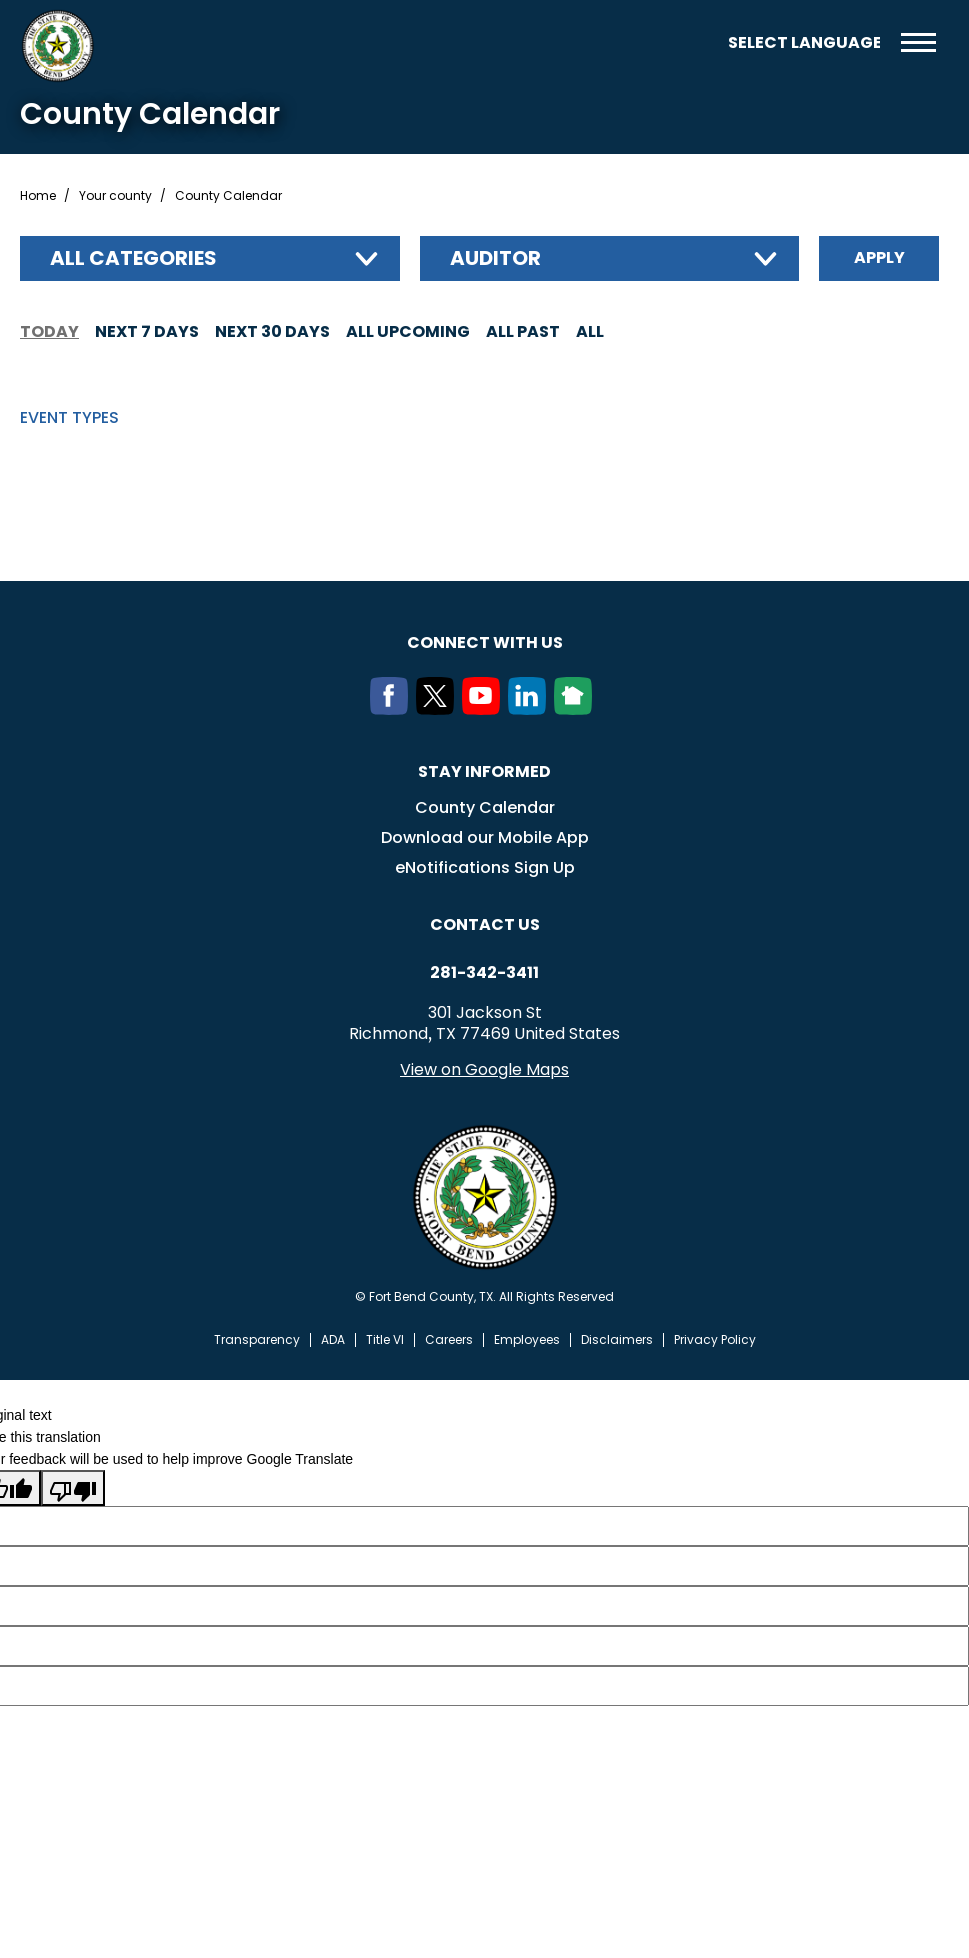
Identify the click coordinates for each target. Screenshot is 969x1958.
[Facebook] (393, 709)
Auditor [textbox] (495, 258)
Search (698, 42)
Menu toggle (918, 42)
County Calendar (485, 807)
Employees (527, 1340)
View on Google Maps (484, 1069)
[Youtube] (485, 709)
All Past (523, 331)
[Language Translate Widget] (804, 42)
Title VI (385, 1340)
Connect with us (485, 642)
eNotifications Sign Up (485, 867)
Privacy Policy (715, 1340)
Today (49, 331)
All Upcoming (408, 331)
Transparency (257, 1340)
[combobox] (210, 258)
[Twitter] (439, 709)
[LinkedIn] (531, 709)
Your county (115, 196)
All (590, 331)
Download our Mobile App (485, 837)
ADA (333, 1340)
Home (38, 196)
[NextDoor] (577, 709)
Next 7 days (147, 331)
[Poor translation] (73, 1488)
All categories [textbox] (133, 258)
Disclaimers (617, 1340)
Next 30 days (272, 331)
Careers (449, 1340)
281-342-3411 (484, 973)
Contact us (485, 924)
